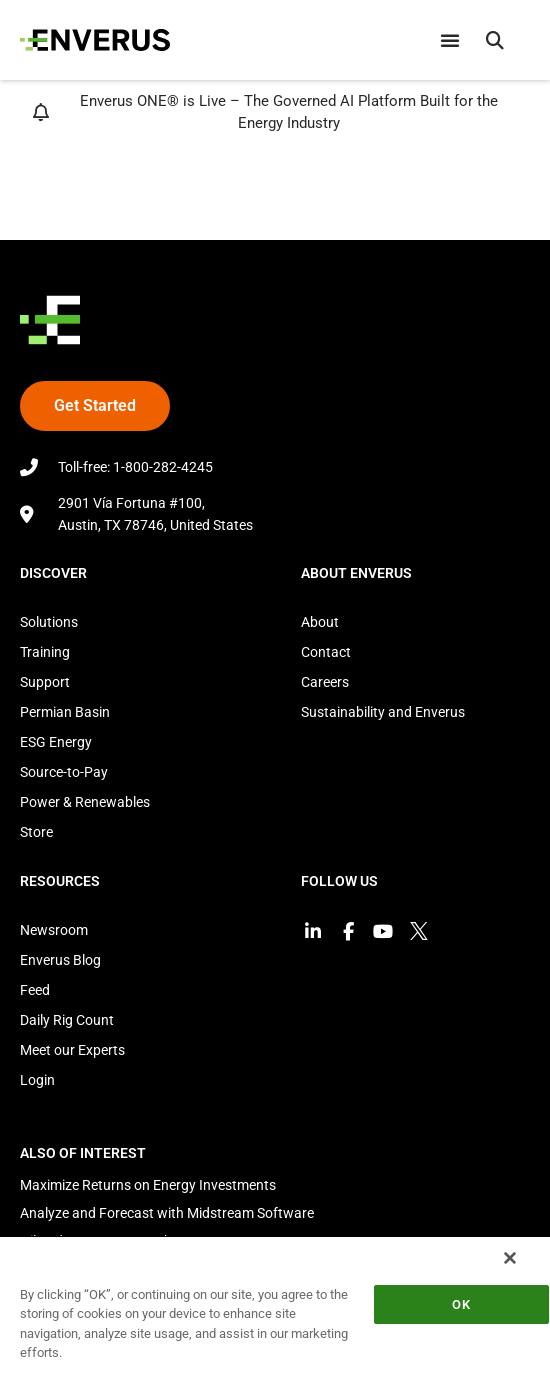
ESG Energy (56, 742)
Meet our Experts (72, 1050)
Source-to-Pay (64, 772)
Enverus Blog (60, 960)
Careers (325, 682)
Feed (35, 990)
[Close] (510, 1258)
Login (37, 1080)
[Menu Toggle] (450, 40)
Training (45, 652)
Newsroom (54, 930)
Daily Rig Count (67, 1020)
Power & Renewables (85, 802)
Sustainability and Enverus (383, 712)
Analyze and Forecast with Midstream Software (167, 1213)
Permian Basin (65, 712)
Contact (326, 652)
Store (36, 832)
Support (45, 682)
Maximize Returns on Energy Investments (148, 1185)
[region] (275, 1304)
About (320, 622)
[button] (495, 40)
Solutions (49, 622)
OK (460, 1304)
